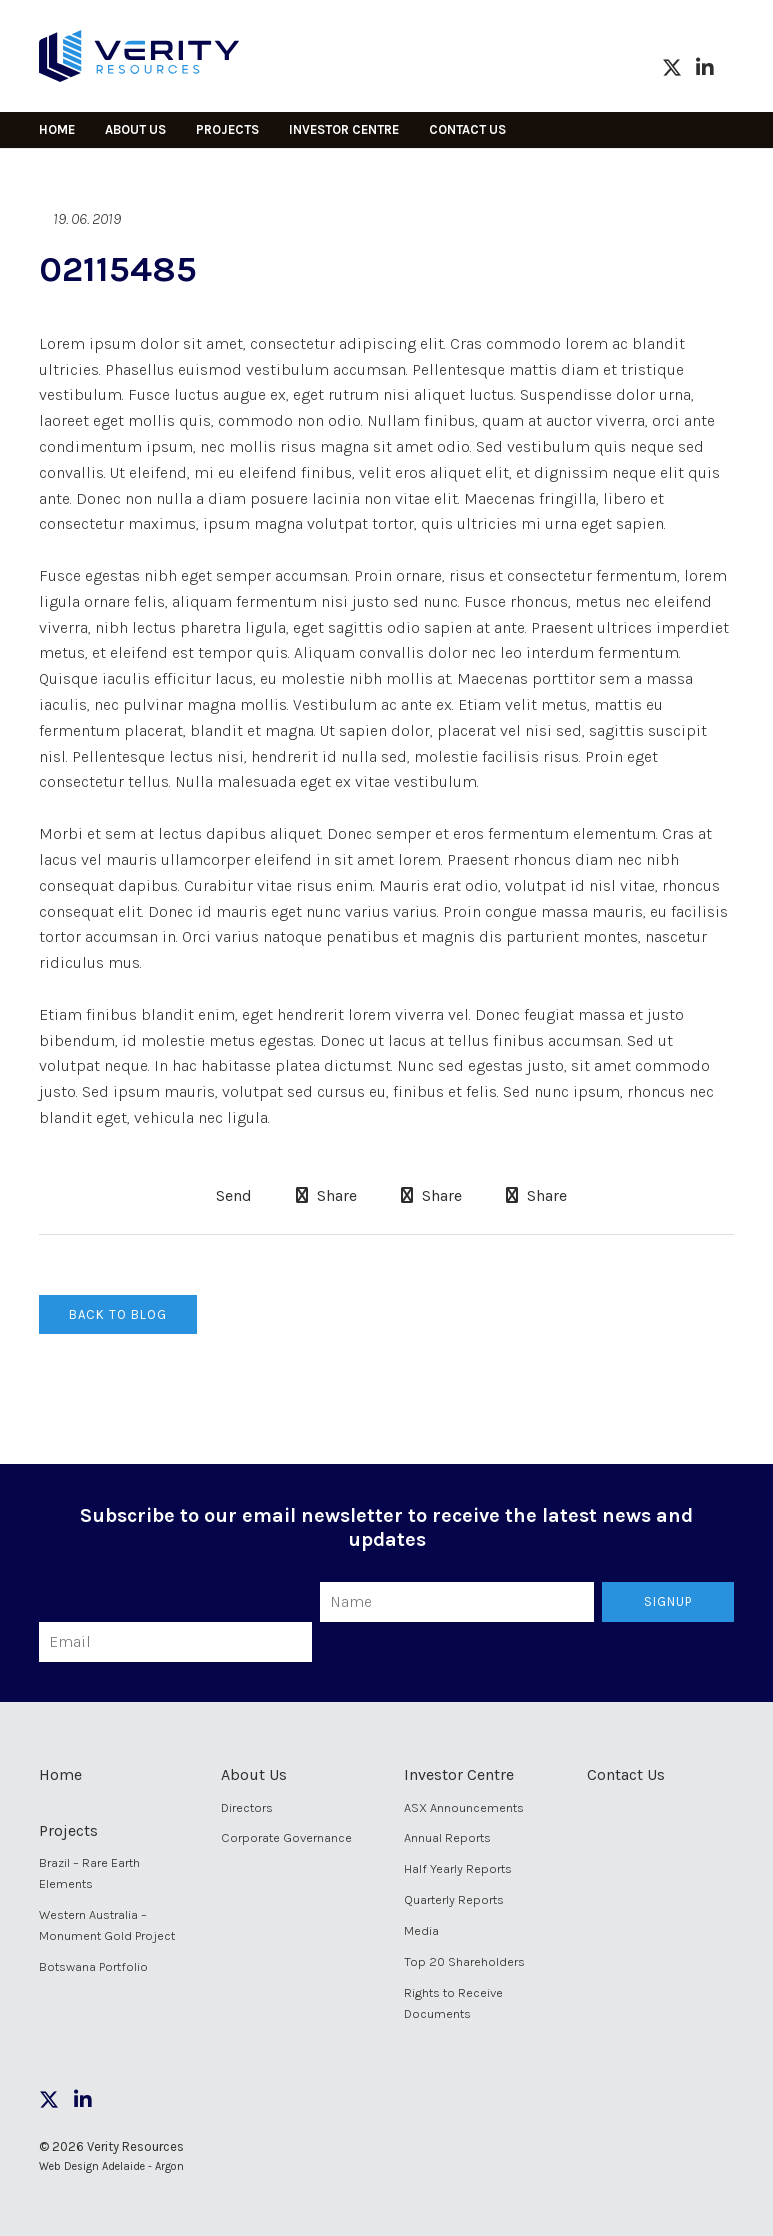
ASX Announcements (464, 1807)
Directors (247, 1807)
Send (232, 1196)
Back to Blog (118, 1314)
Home (57, 129)
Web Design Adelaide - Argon (111, 2166)
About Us (135, 129)
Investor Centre (344, 129)
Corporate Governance (286, 1837)
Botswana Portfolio (93, 1966)
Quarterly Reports (454, 1899)
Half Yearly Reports (458, 1868)
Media (421, 1930)
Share (326, 1195)
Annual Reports (447, 1837)
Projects (227, 129)
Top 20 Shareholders (464, 1961)
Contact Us (467, 129)
